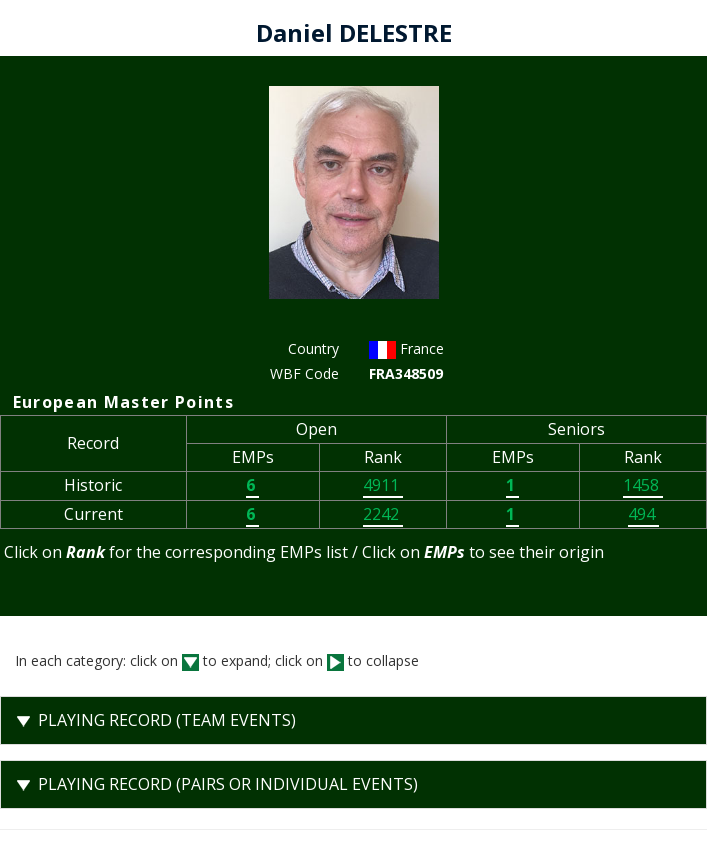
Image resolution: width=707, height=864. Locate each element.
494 (643, 514)
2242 (383, 514)
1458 (643, 485)
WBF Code (304, 373)
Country (313, 348)
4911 (383, 485)
